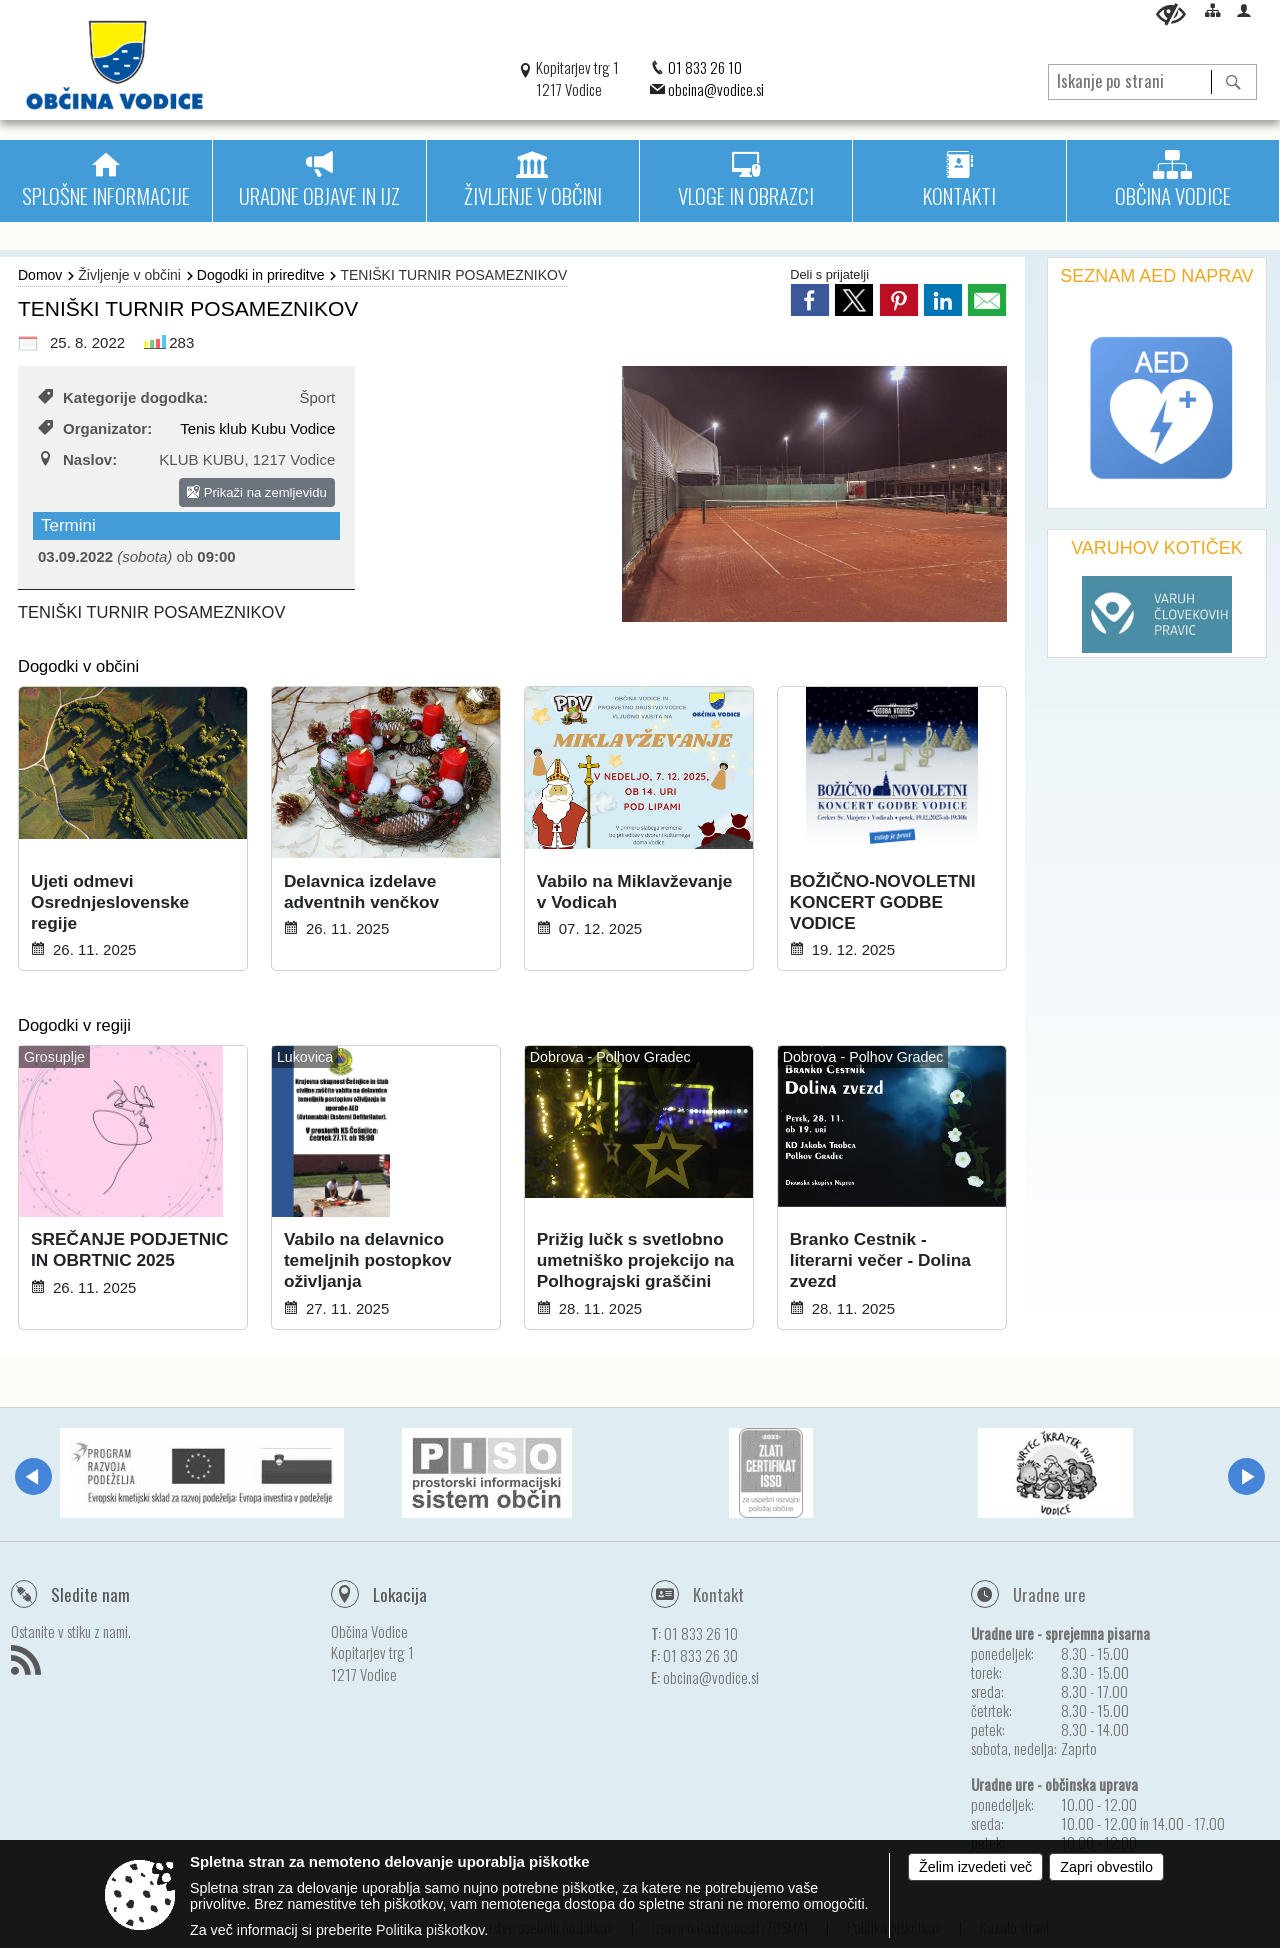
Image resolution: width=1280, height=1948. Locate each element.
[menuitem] (106, 181)
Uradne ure (1049, 1594)
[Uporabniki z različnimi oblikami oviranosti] (1171, 14)
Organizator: (95, 428)
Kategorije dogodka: (123, 397)
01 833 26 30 (700, 1655)
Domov (40, 275)
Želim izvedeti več (975, 1867)
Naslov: (77, 459)
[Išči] (1233, 82)
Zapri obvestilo (1106, 1867)
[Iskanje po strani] (1130, 79)
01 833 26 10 (705, 67)
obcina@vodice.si (716, 89)
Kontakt (718, 1594)
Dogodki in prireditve (261, 275)
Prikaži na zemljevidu (257, 492)
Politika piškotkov (430, 1930)
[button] (33, 1476)
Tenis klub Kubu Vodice (257, 428)
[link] (810, 300)
